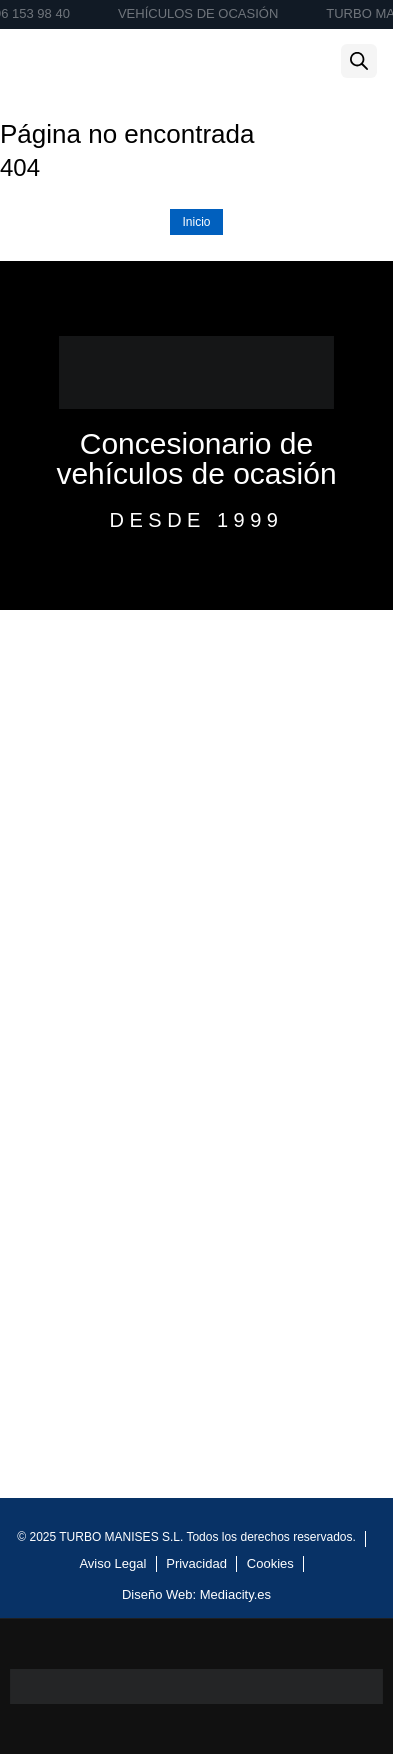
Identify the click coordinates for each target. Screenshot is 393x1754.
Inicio (196, 222)
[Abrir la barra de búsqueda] (359, 61)
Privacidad (196, 1563)
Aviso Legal (112, 1563)
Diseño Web (157, 1594)
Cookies (270, 1563)
